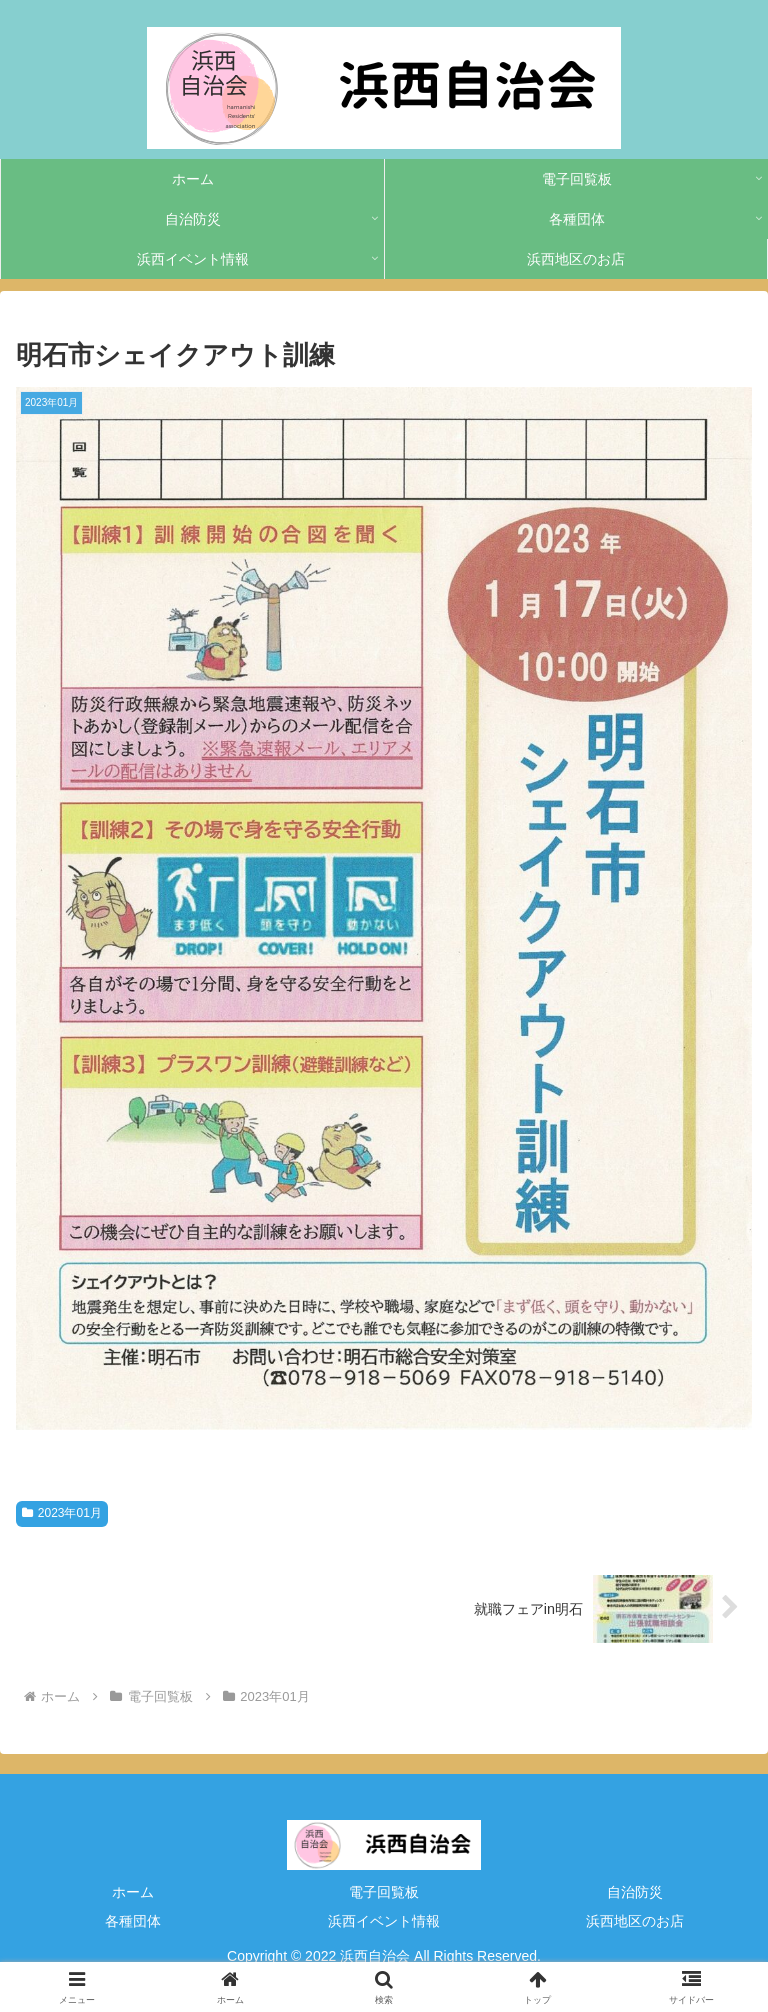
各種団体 (133, 1921)
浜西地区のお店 (635, 1921)
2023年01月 (62, 1513)
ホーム (133, 1892)
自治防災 (635, 1892)
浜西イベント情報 (384, 1921)
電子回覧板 (384, 1892)
